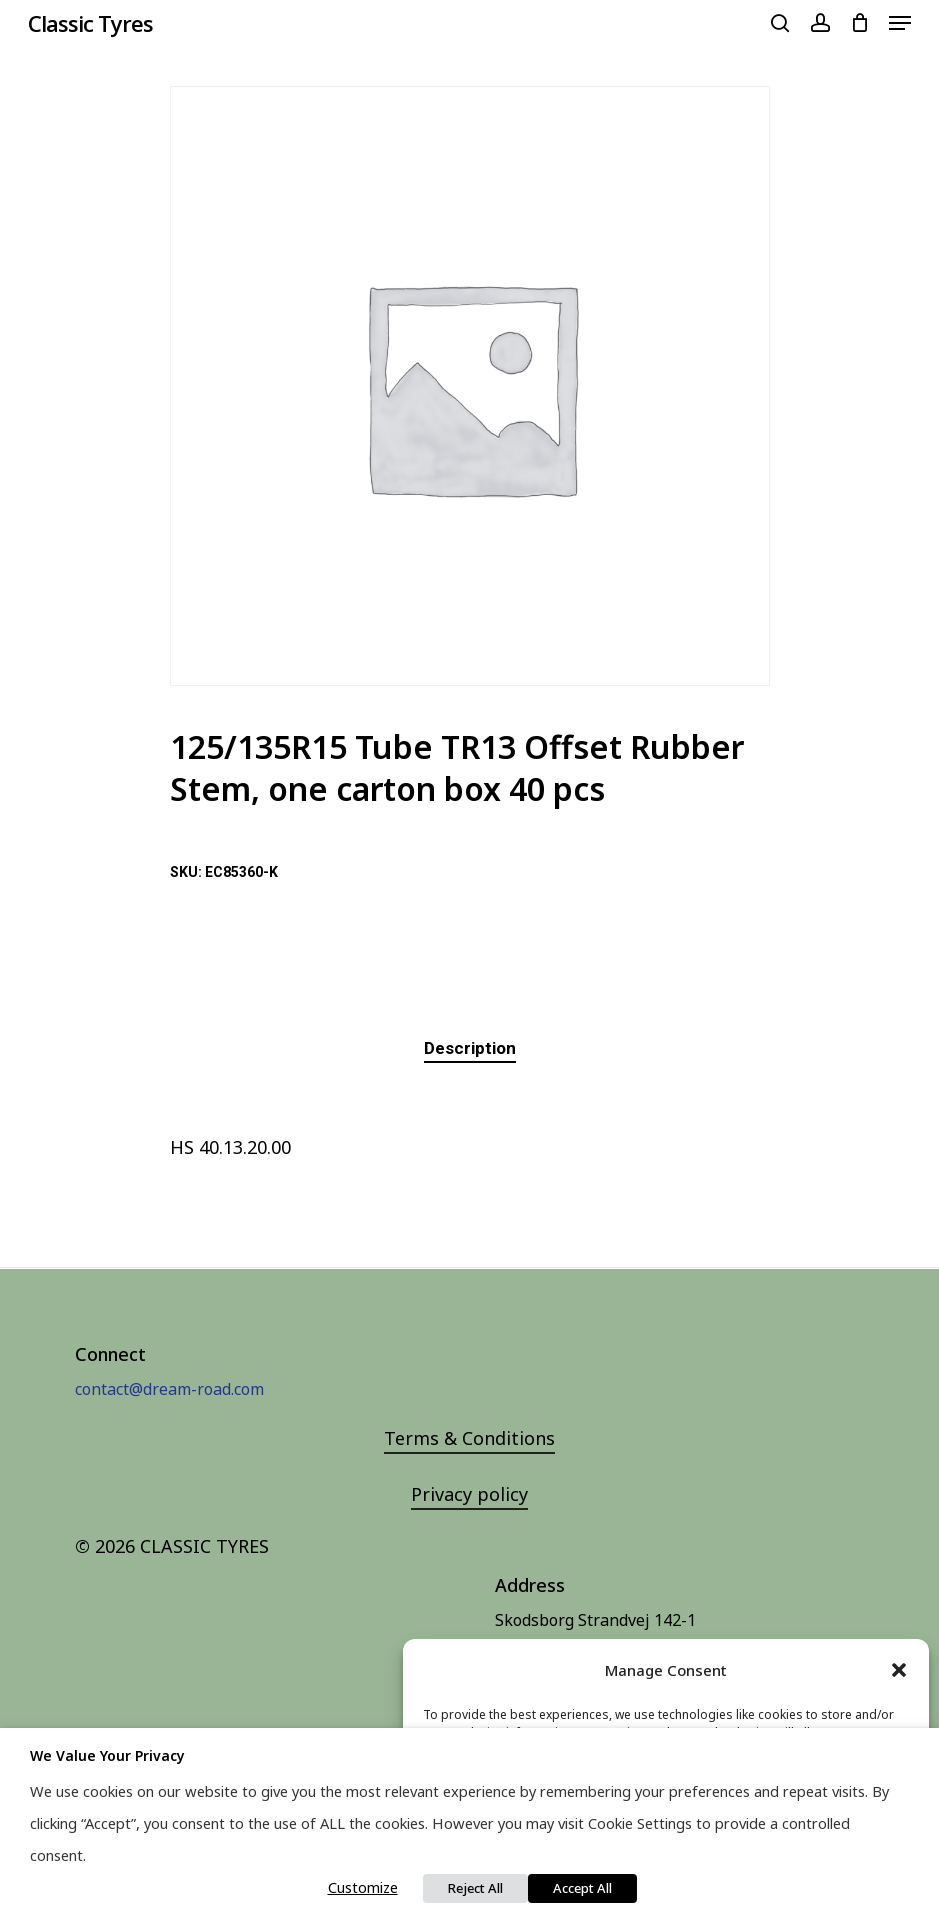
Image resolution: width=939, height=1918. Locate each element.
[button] (899, 1670)
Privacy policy (469, 1494)
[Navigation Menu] (900, 23)
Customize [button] (363, 1887)
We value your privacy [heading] (107, 1755)
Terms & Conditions (469, 1438)
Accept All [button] (582, 1888)
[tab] (470, 1048)
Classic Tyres (90, 23)
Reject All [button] (475, 1888)
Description (470, 1048)
